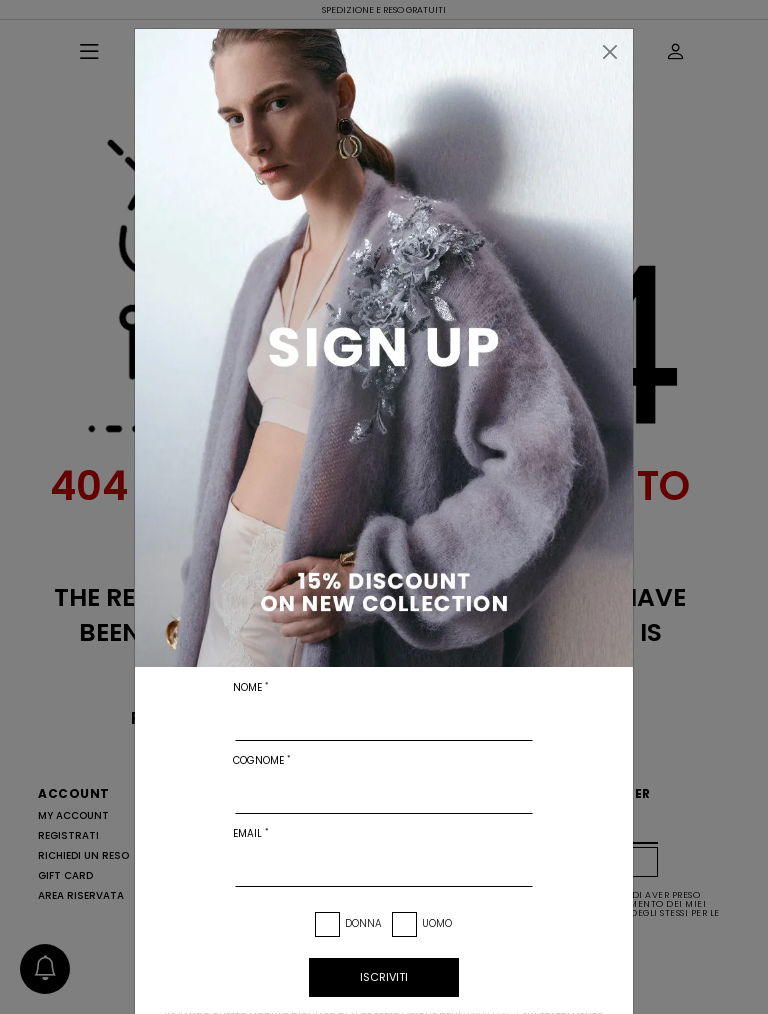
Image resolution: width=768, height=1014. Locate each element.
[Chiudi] (610, 52)
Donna (363, 923)
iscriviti (384, 977)
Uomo (437, 923)
